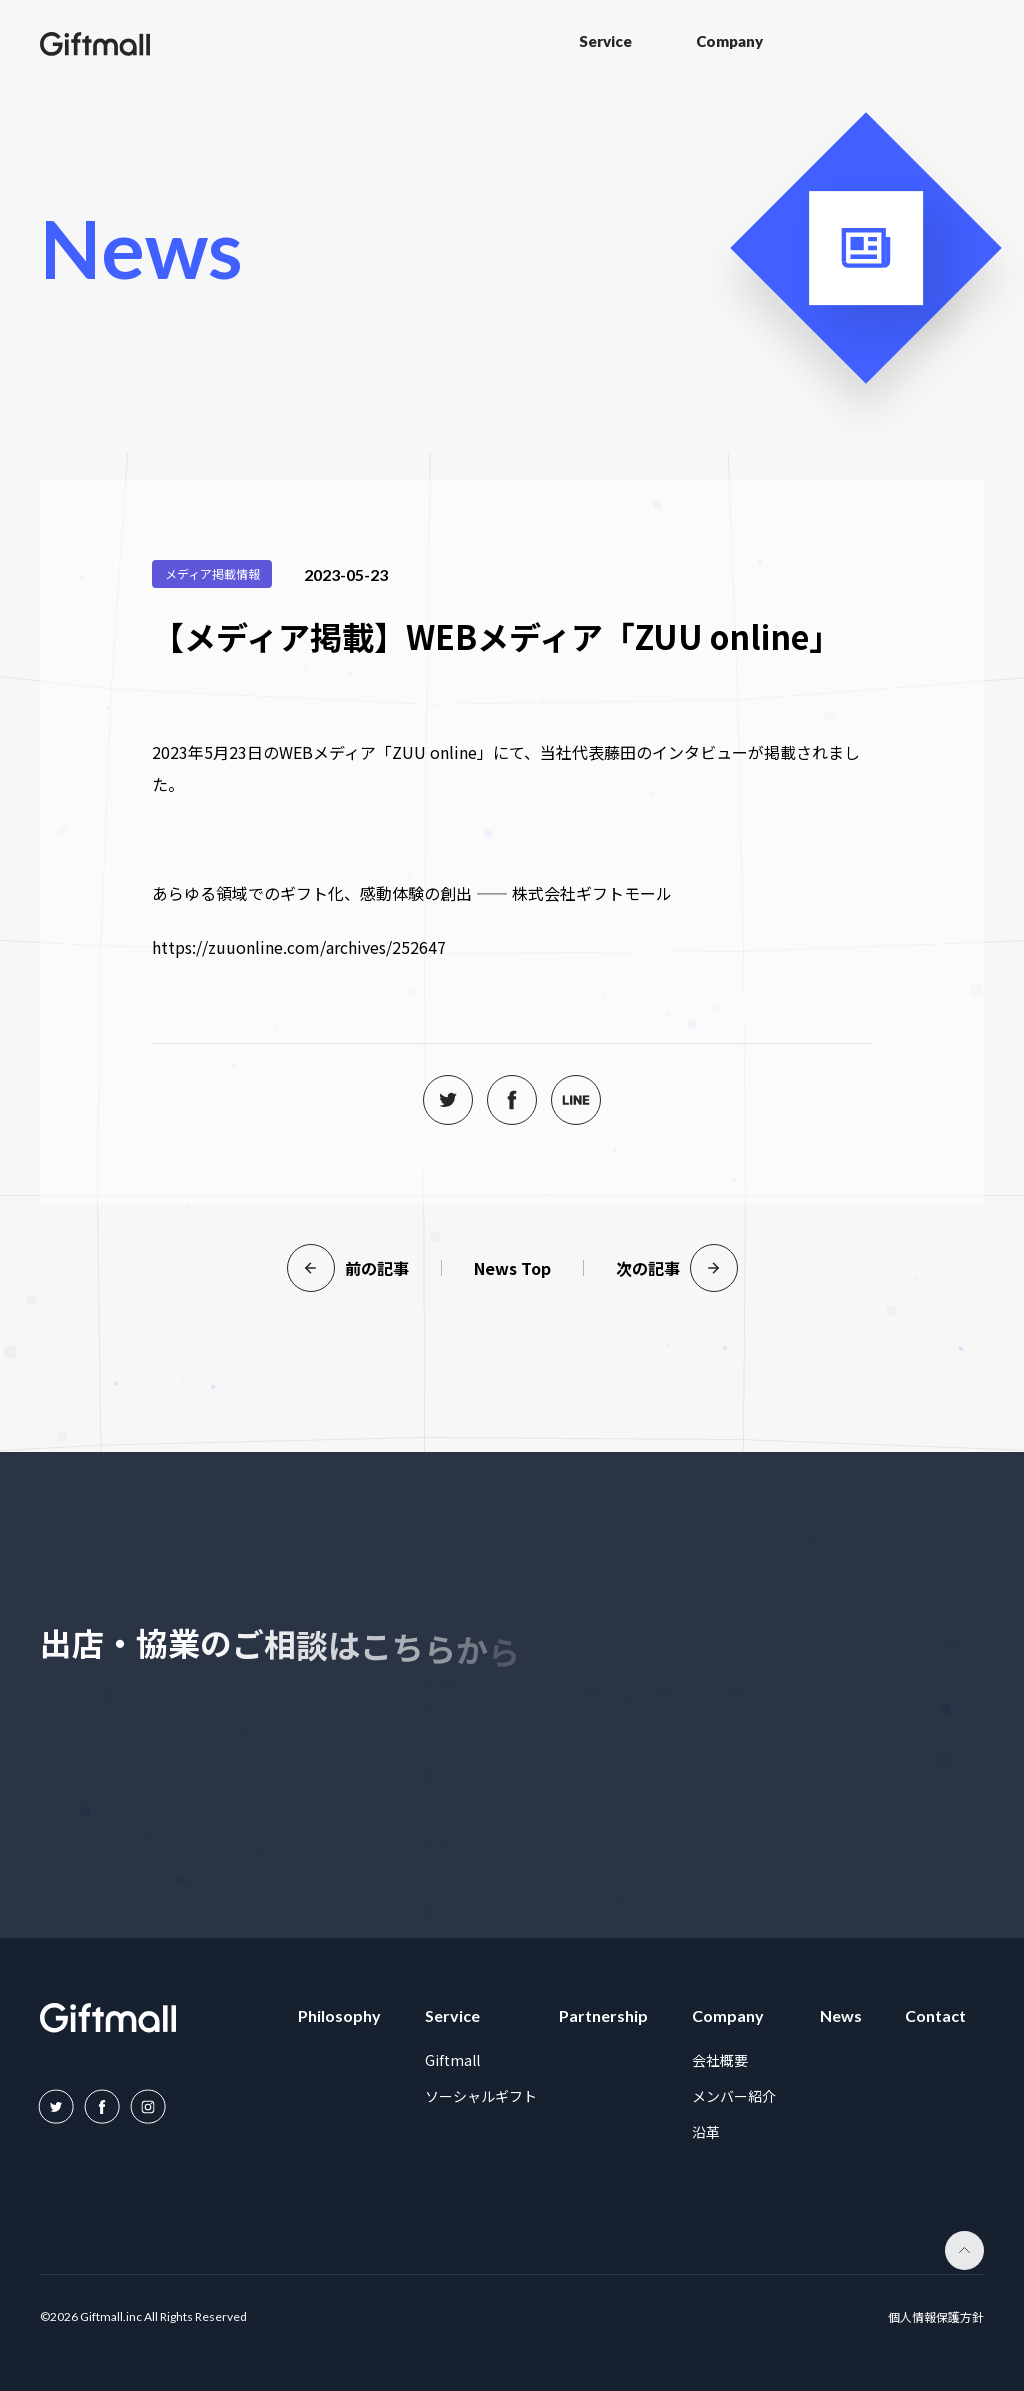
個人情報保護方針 (936, 2317)
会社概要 (720, 2060)
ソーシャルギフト (481, 2096)
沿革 (706, 2132)
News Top (512, 1268)
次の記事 (677, 1268)
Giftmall (452, 2060)
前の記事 (348, 1268)
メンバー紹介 (734, 2096)
